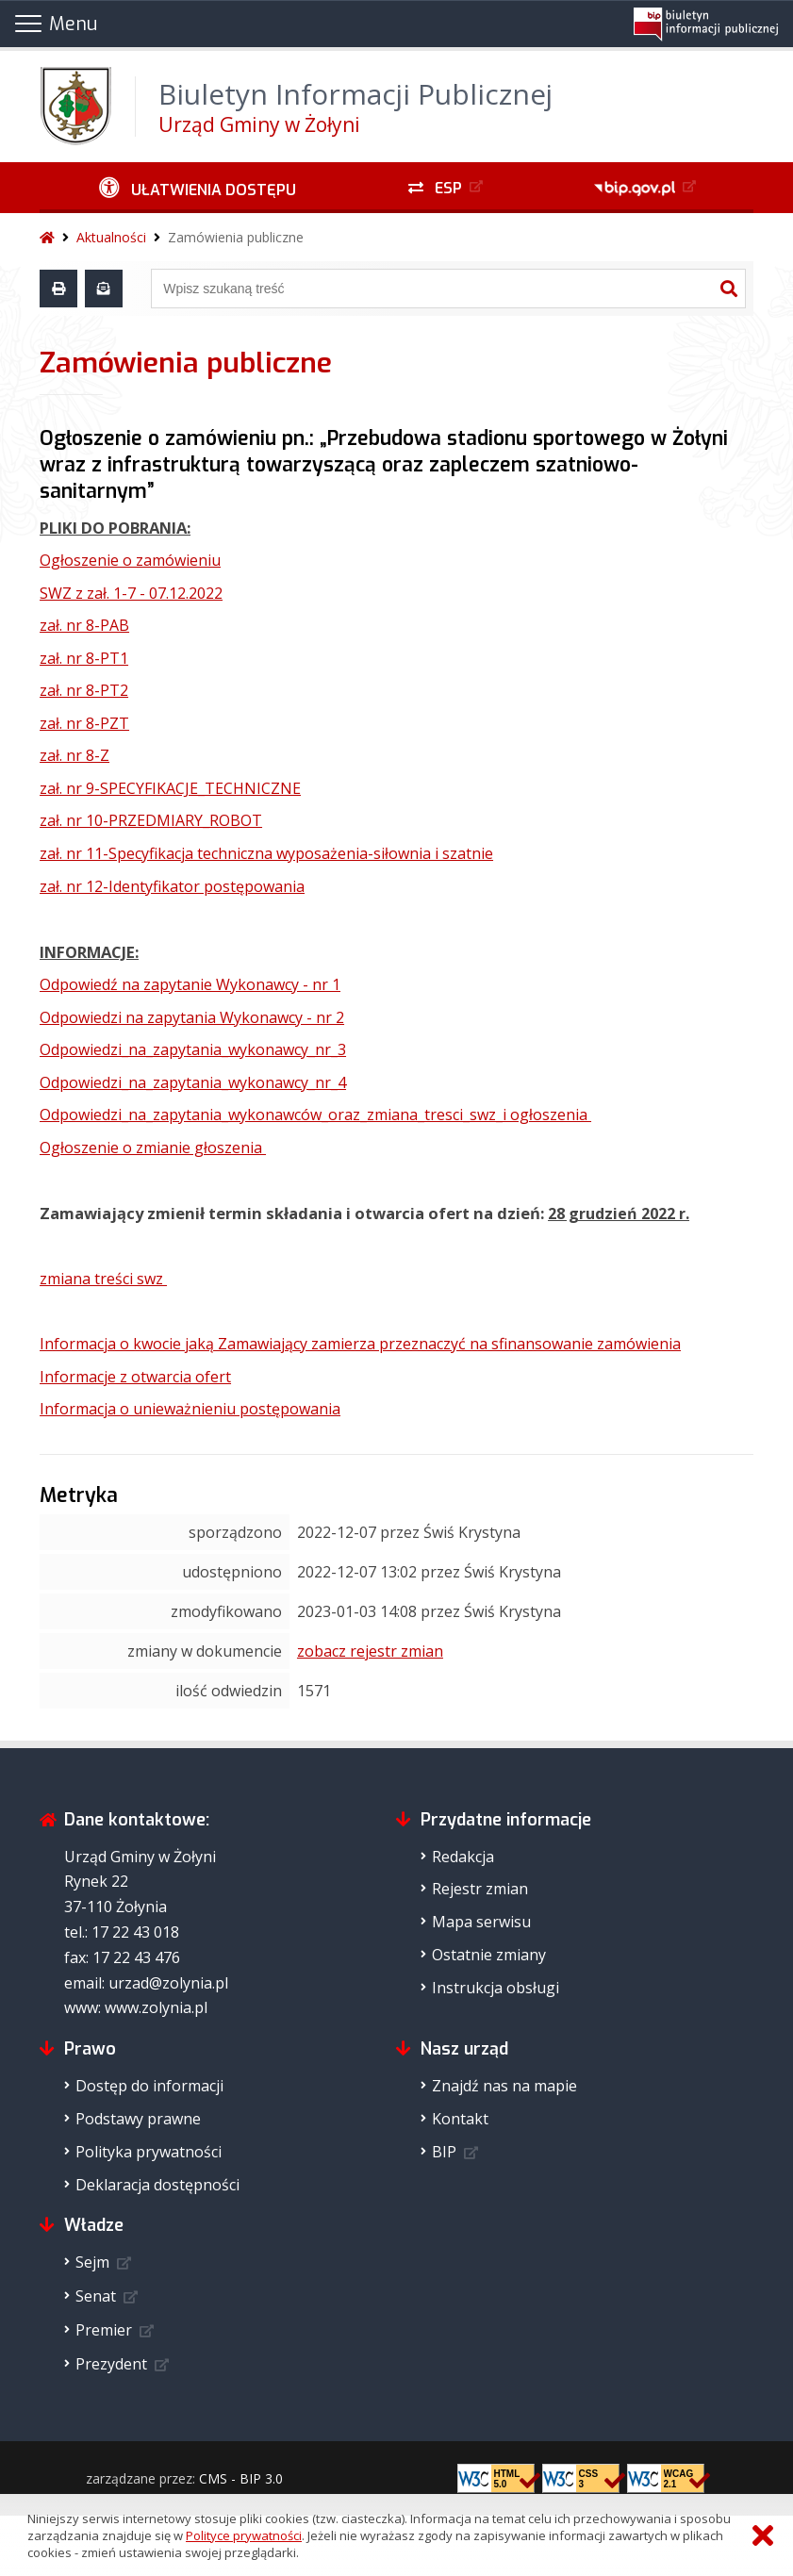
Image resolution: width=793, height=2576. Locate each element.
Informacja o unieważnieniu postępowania (190, 1408)
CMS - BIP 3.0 (241, 2478)
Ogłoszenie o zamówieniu (130, 560)
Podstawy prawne (138, 2118)
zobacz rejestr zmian (370, 1651)
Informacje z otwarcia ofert (135, 1376)
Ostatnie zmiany (489, 1954)
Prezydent (111, 2363)
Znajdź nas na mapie (504, 2085)
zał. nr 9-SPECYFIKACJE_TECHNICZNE (170, 788)
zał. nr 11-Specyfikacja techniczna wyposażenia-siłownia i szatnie (266, 853)
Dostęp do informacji (149, 2085)
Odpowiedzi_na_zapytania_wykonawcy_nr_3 (193, 1049)
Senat (95, 2296)
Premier (103, 2330)
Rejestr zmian (480, 1888)
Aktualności (111, 237)
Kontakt (460, 2118)
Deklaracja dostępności (157, 2184)
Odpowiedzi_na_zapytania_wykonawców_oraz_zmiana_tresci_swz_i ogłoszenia (315, 1114)
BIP (444, 2151)
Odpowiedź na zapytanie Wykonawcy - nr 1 (190, 984)
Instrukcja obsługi (495, 1987)
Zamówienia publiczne (236, 237)
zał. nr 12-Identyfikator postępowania (172, 886)
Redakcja (463, 1856)
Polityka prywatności (148, 2151)
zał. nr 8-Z (74, 755)
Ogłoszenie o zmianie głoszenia (153, 1147)
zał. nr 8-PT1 (84, 658)
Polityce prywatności (244, 2535)
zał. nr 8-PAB (84, 625)
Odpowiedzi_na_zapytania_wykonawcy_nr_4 (193, 1082)
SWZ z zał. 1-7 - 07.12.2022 (131, 593)
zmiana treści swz (103, 1278)
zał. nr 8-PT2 (84, 690)
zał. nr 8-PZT (84, 723)
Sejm (92, 2262)
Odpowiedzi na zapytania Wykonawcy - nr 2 (192, 1017)
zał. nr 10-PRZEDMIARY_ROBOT (151, 820)
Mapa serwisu (481, 1921)
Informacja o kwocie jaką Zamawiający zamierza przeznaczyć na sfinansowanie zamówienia (360, 1343)
